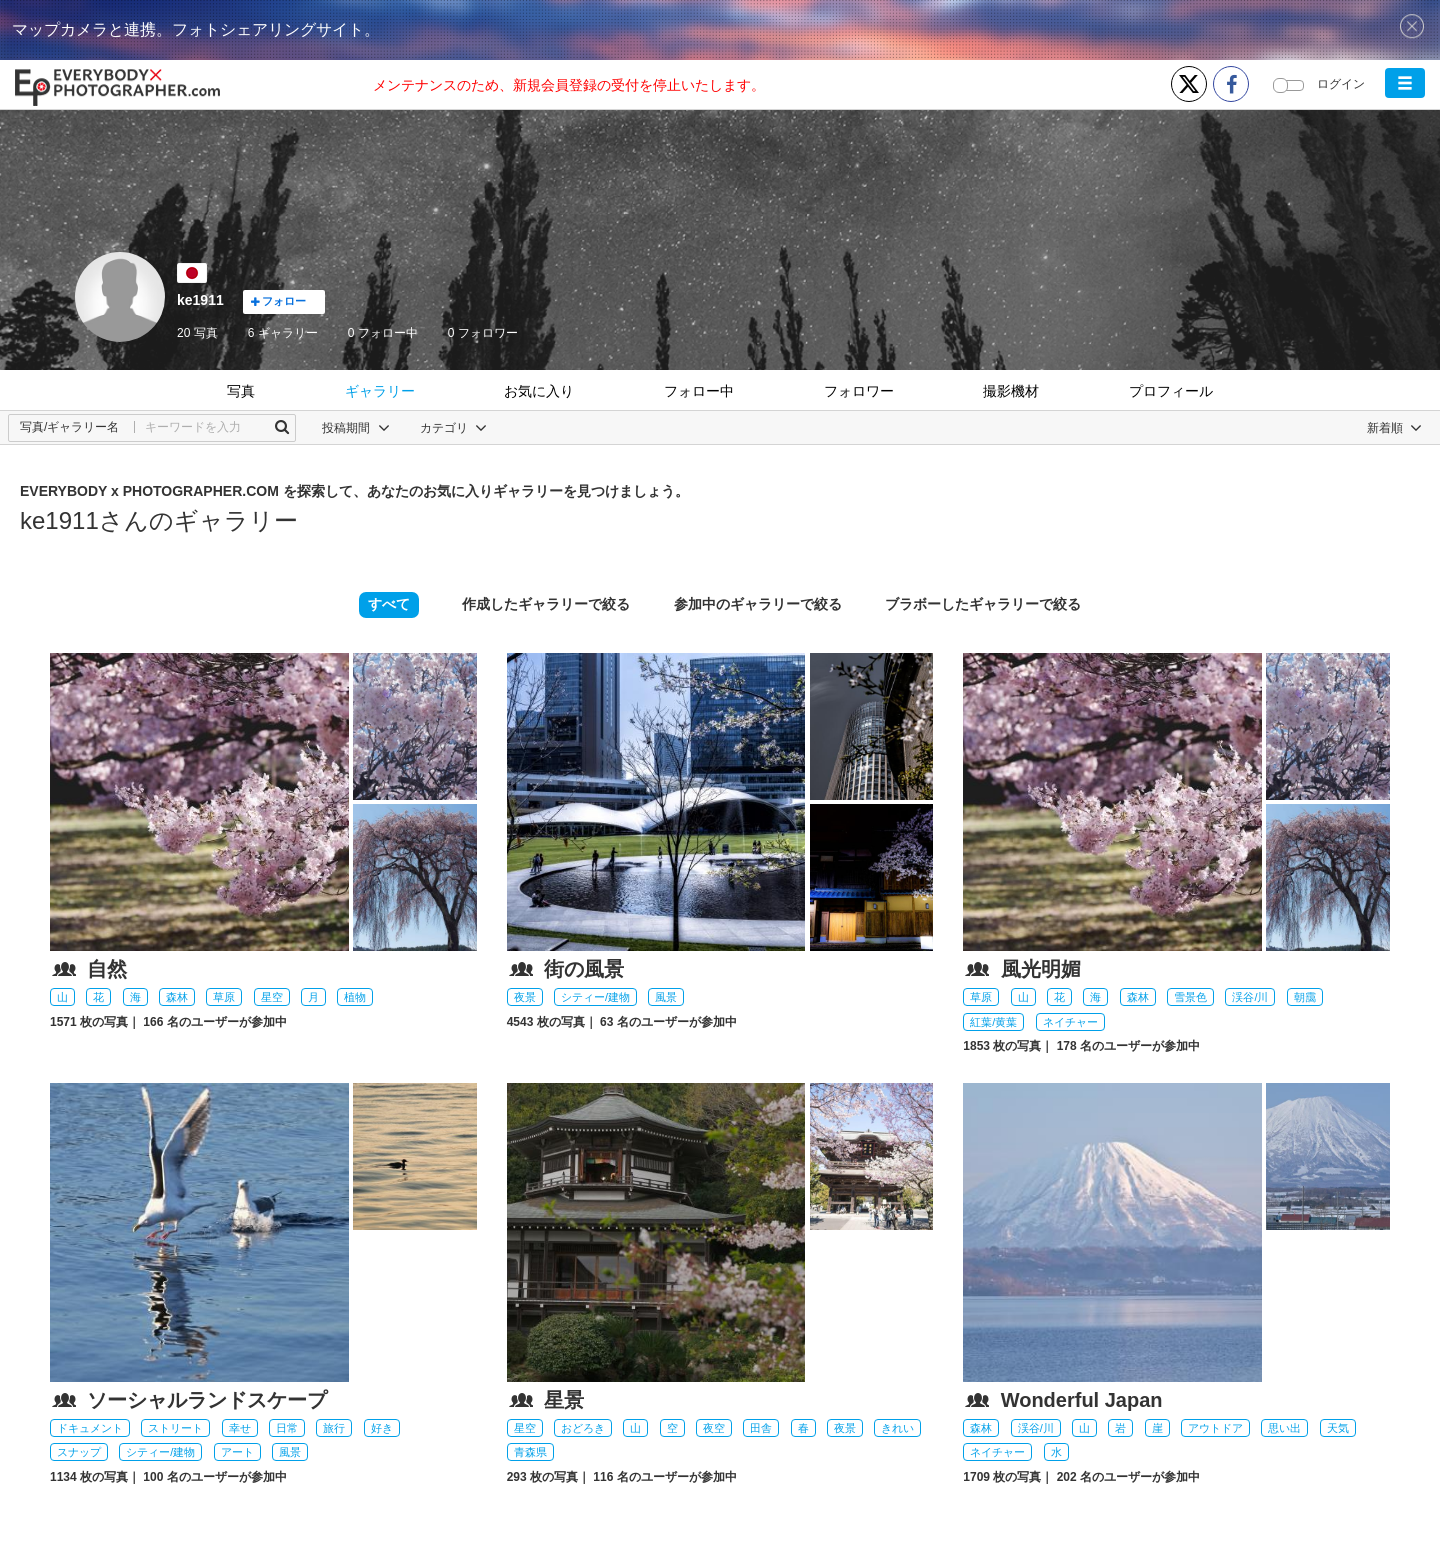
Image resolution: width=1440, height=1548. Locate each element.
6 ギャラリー (283, 333)
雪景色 (1190, 997)
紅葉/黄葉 (993, 1022)
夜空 (714, 1428)
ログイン (1341, 84)
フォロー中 (383, 333)
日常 (287, 1428)
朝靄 (1305, 997)
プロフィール (1171, 391)
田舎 (761, 1428)
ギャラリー (380, 391)
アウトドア (1215, 1428)
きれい (897, 1428)
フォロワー (483, 333)
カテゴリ (453, 428)
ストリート (175, 1428)
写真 (241, 391)
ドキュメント (90, 1428)
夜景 (525, 997)
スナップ (79, 1452)
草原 (224, 997)
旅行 (334, 1428)
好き (382, 1428)
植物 (355, 997)
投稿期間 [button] (355, 428)
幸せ (240, 1428)
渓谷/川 (1250, 997)
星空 (272, 997)
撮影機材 (1011, 391)
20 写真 (197, 333)
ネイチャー (1070, 1022)
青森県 (530, 1452)
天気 (1338, 1428)
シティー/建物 (595, 997)
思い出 (1284, 1428)
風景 (666, 997)
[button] (1405, 83)
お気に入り (539, 391)
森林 (177, 997)
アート (237, 1452)
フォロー (278, 301)
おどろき (583, 1428)
